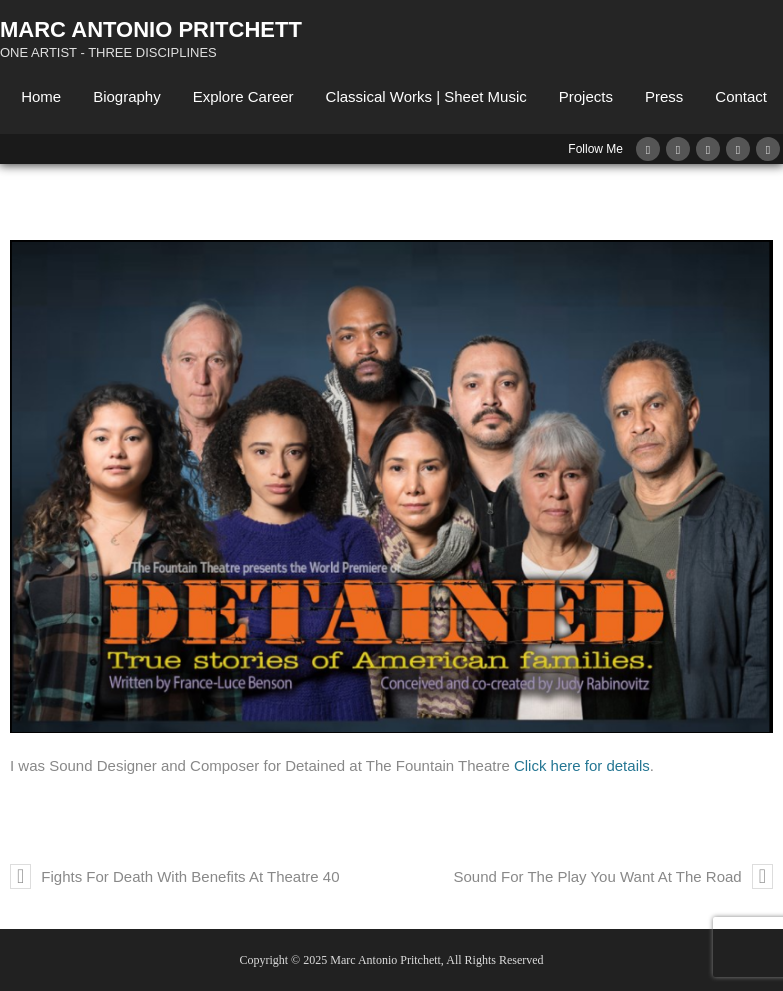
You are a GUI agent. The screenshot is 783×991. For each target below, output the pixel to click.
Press (664, 96)
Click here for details (582, 765)
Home (41, 96)
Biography (127, 96)
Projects (586, 96)
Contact (741, 96)
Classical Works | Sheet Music (426, 96)
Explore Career (243, 96)
